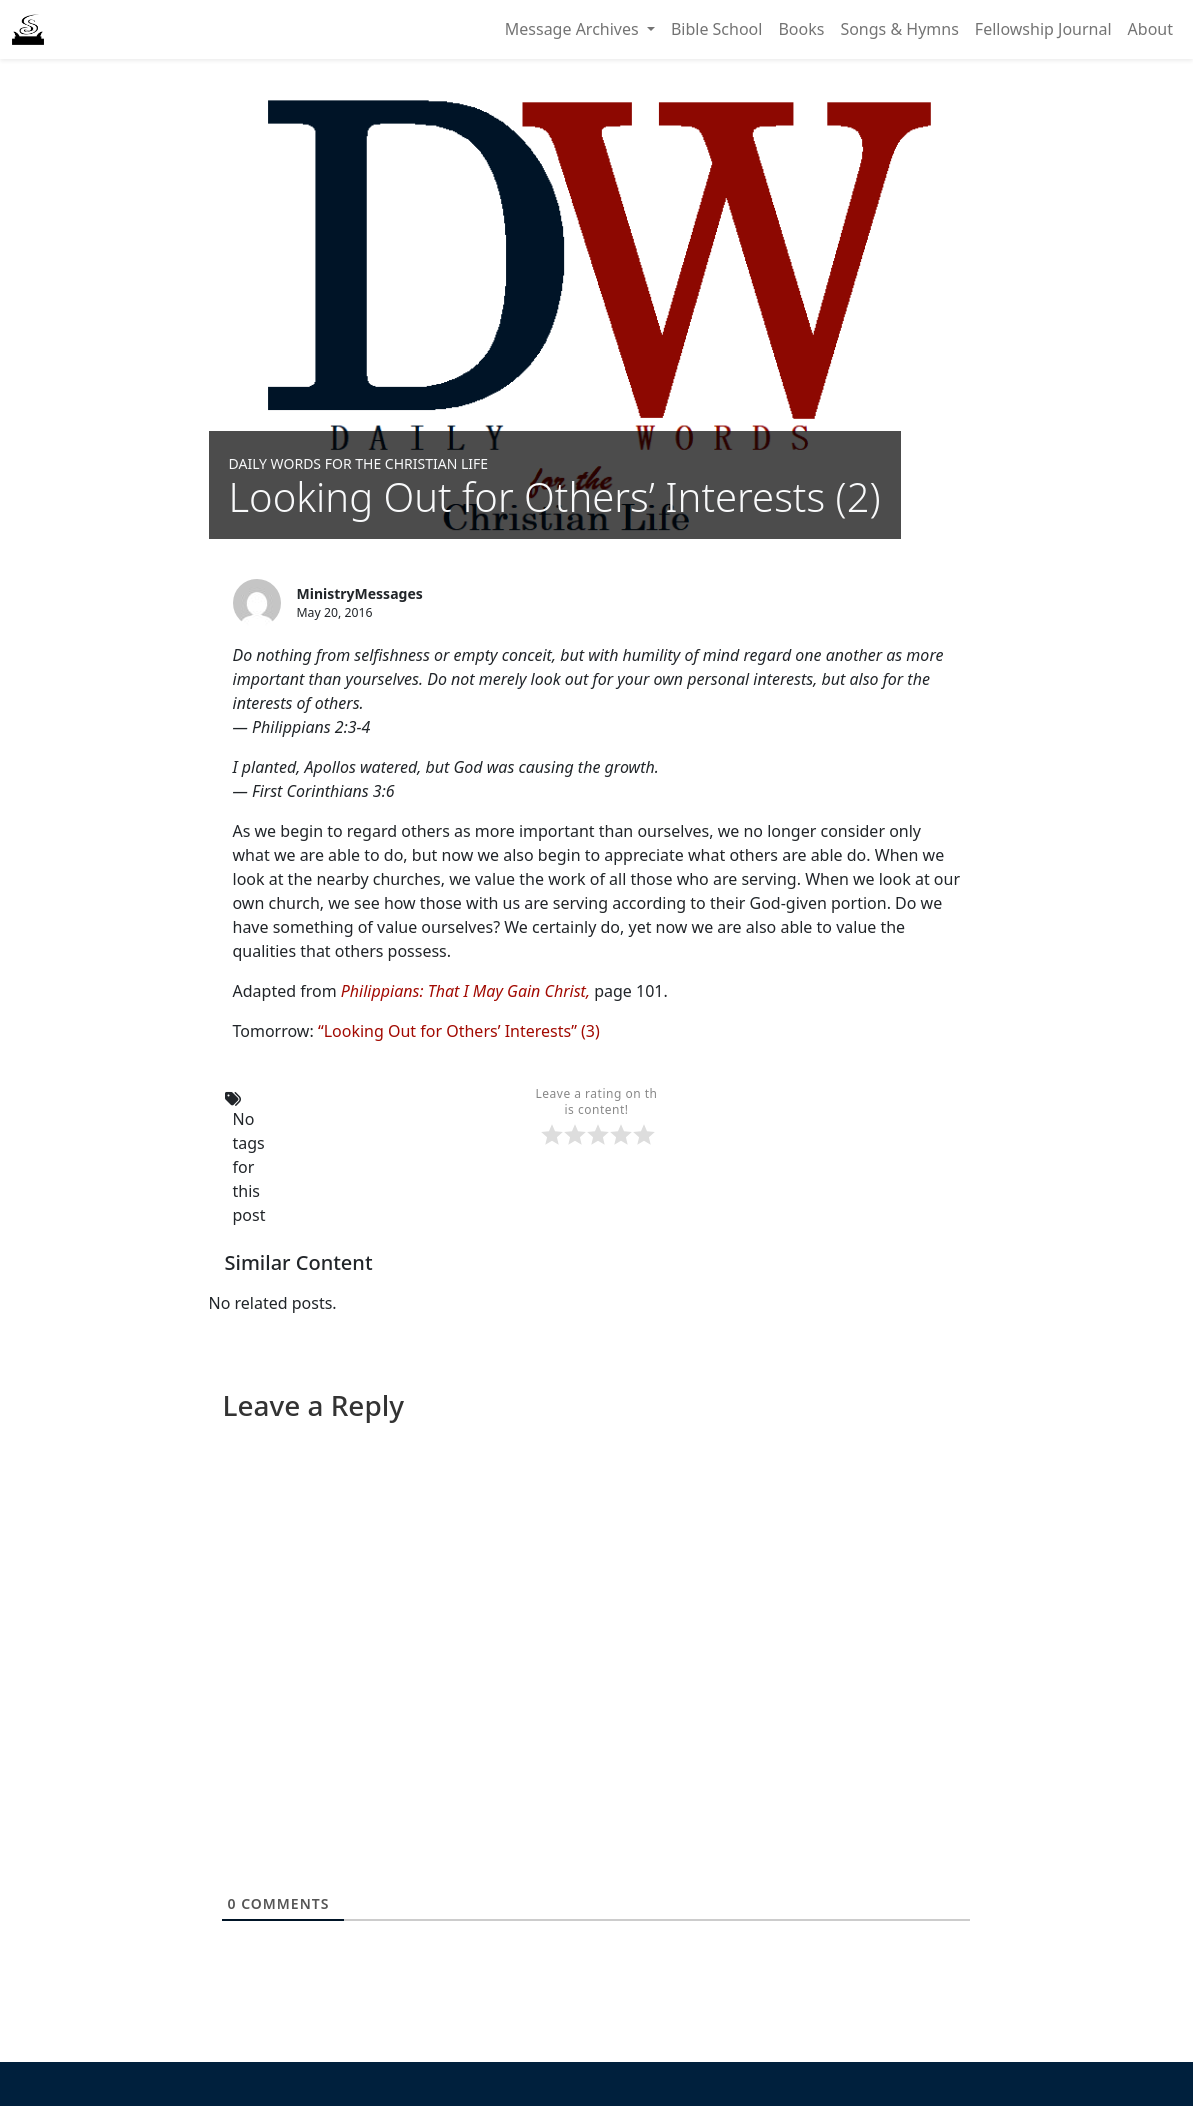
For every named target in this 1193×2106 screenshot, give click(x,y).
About (1150, 29)
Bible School (717, 29)
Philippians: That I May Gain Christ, (465, 991)
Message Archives (574, 29)
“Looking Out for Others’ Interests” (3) (459, 1031)
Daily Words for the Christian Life (359, 463)
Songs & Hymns (899, 29)
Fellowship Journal (1043, 29)
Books (801, 29)
